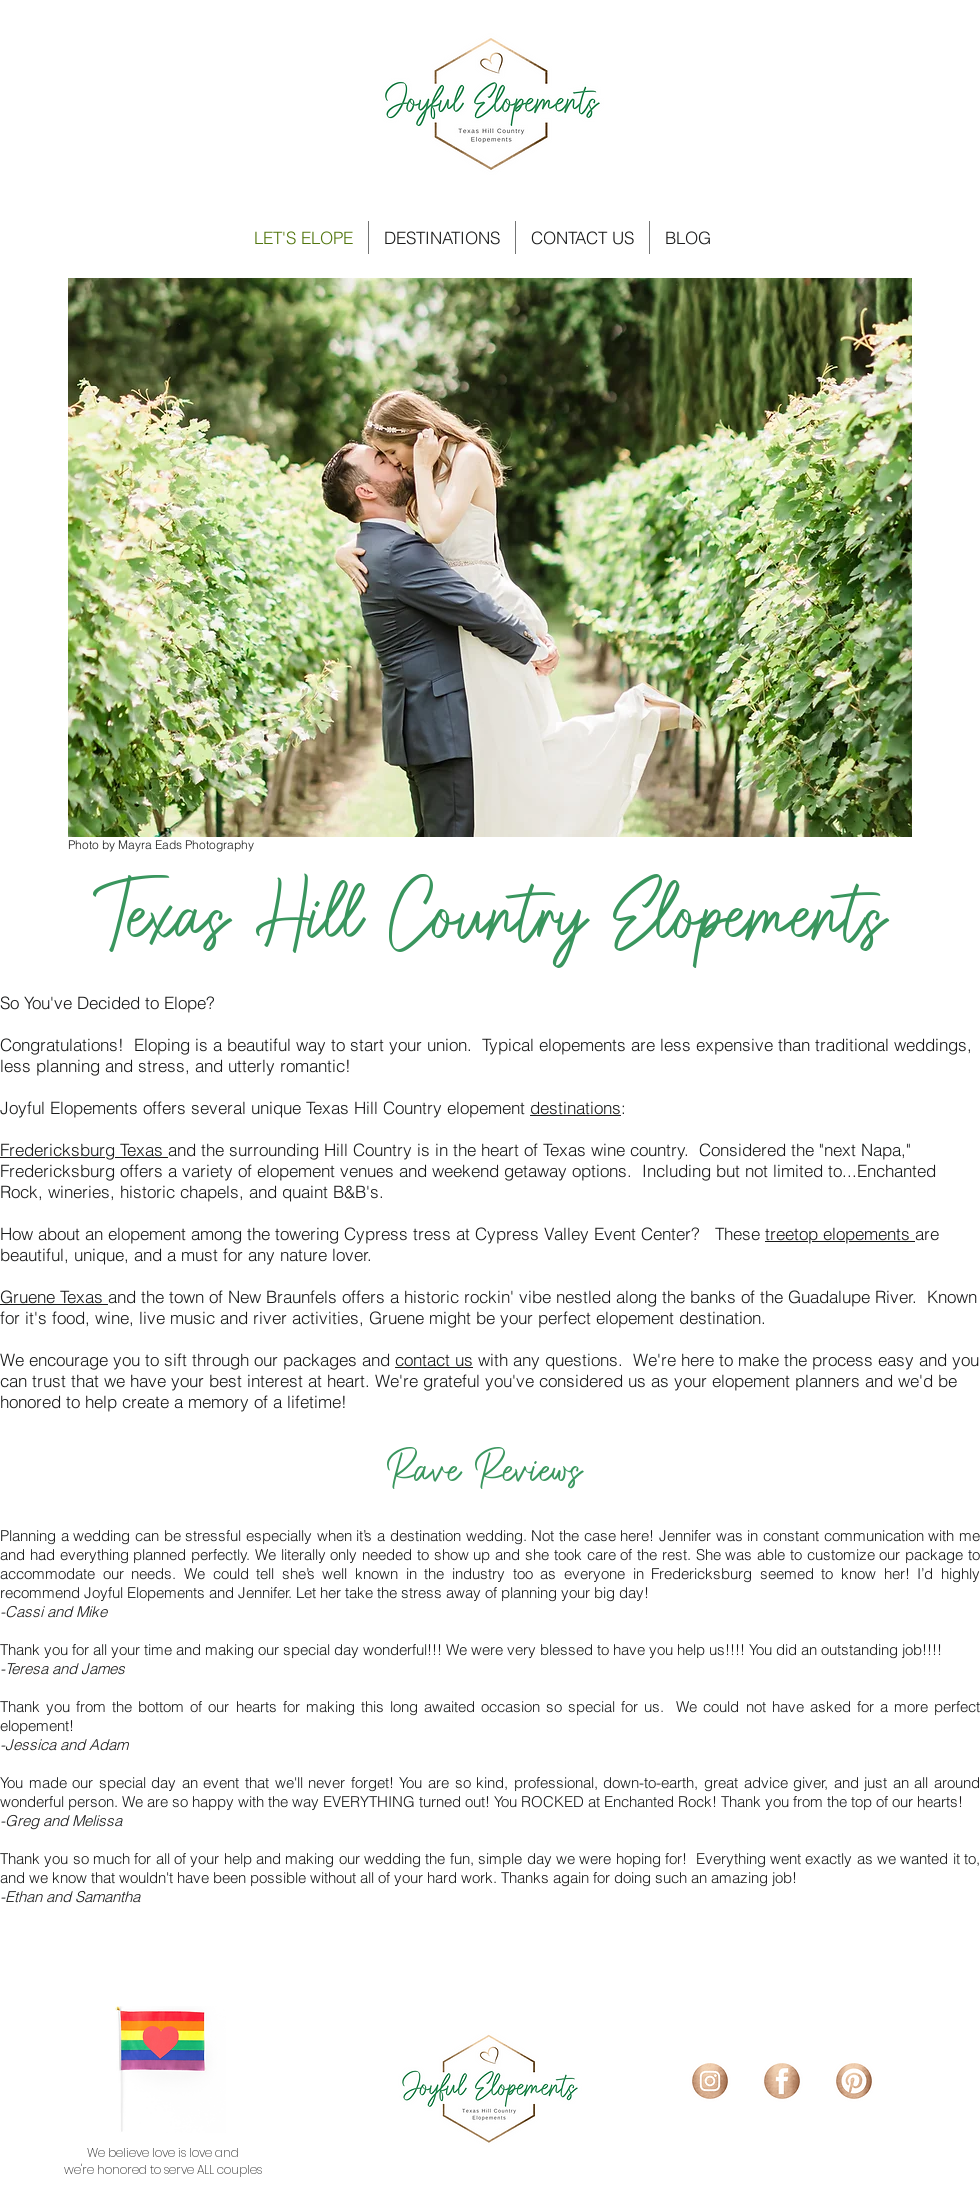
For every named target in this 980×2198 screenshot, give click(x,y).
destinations (575, 1107)
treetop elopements (840, 1233)
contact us (434, 1359)
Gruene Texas (54, 1296)
